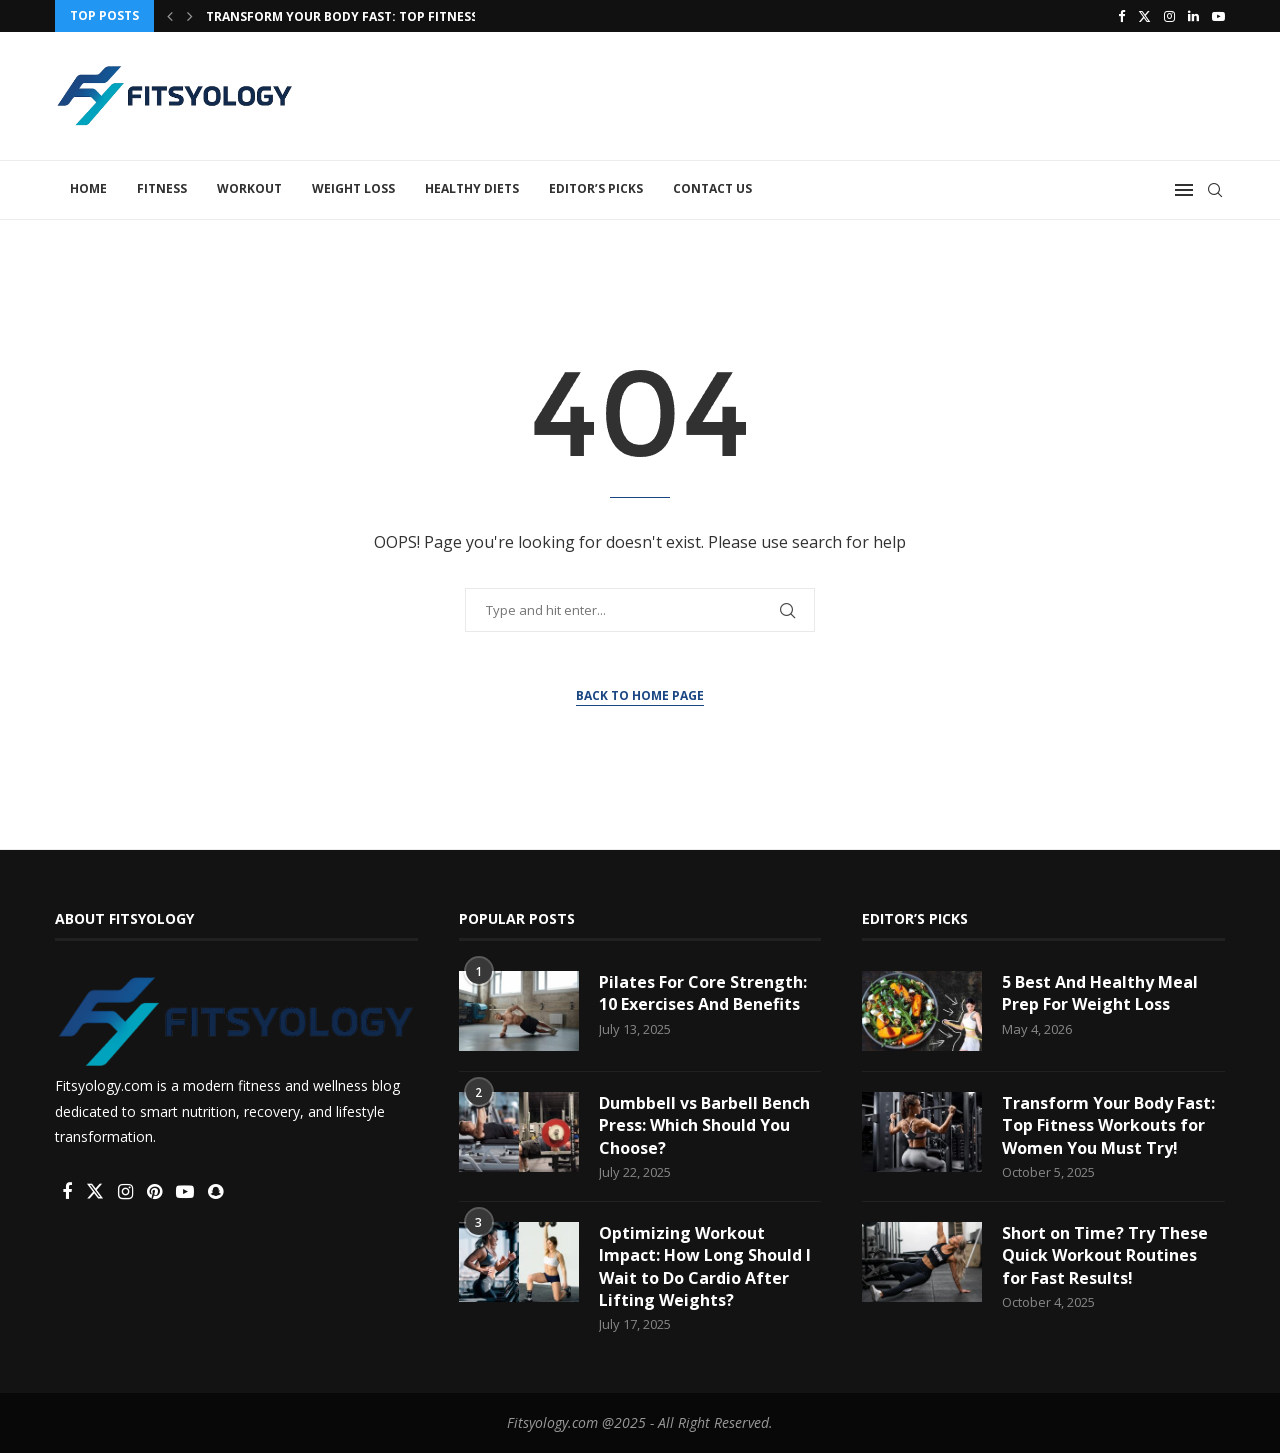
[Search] (1215, 190)
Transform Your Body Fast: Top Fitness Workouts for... (399, 16)
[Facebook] (1121, 16)
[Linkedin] (1193, 16)
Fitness (162, 188)
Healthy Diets (472, 188)
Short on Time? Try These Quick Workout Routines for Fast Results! (1105, 1255)
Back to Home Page (640, 695)
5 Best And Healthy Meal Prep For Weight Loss (1100, 993)
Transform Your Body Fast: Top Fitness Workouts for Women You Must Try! (1108, 1125)
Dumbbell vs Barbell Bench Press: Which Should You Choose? (704, 1125)
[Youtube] (1218, 16)
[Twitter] (1144, 16)
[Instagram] (1169, 16)
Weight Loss (353, 188)
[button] (170, 16)
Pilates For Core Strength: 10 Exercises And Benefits (703, 993)
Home (88, 188)
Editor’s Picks (596, 188)
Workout (249, 188)
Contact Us (712, 188)
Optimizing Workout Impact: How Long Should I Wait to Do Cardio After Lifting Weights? (705, 1266)
